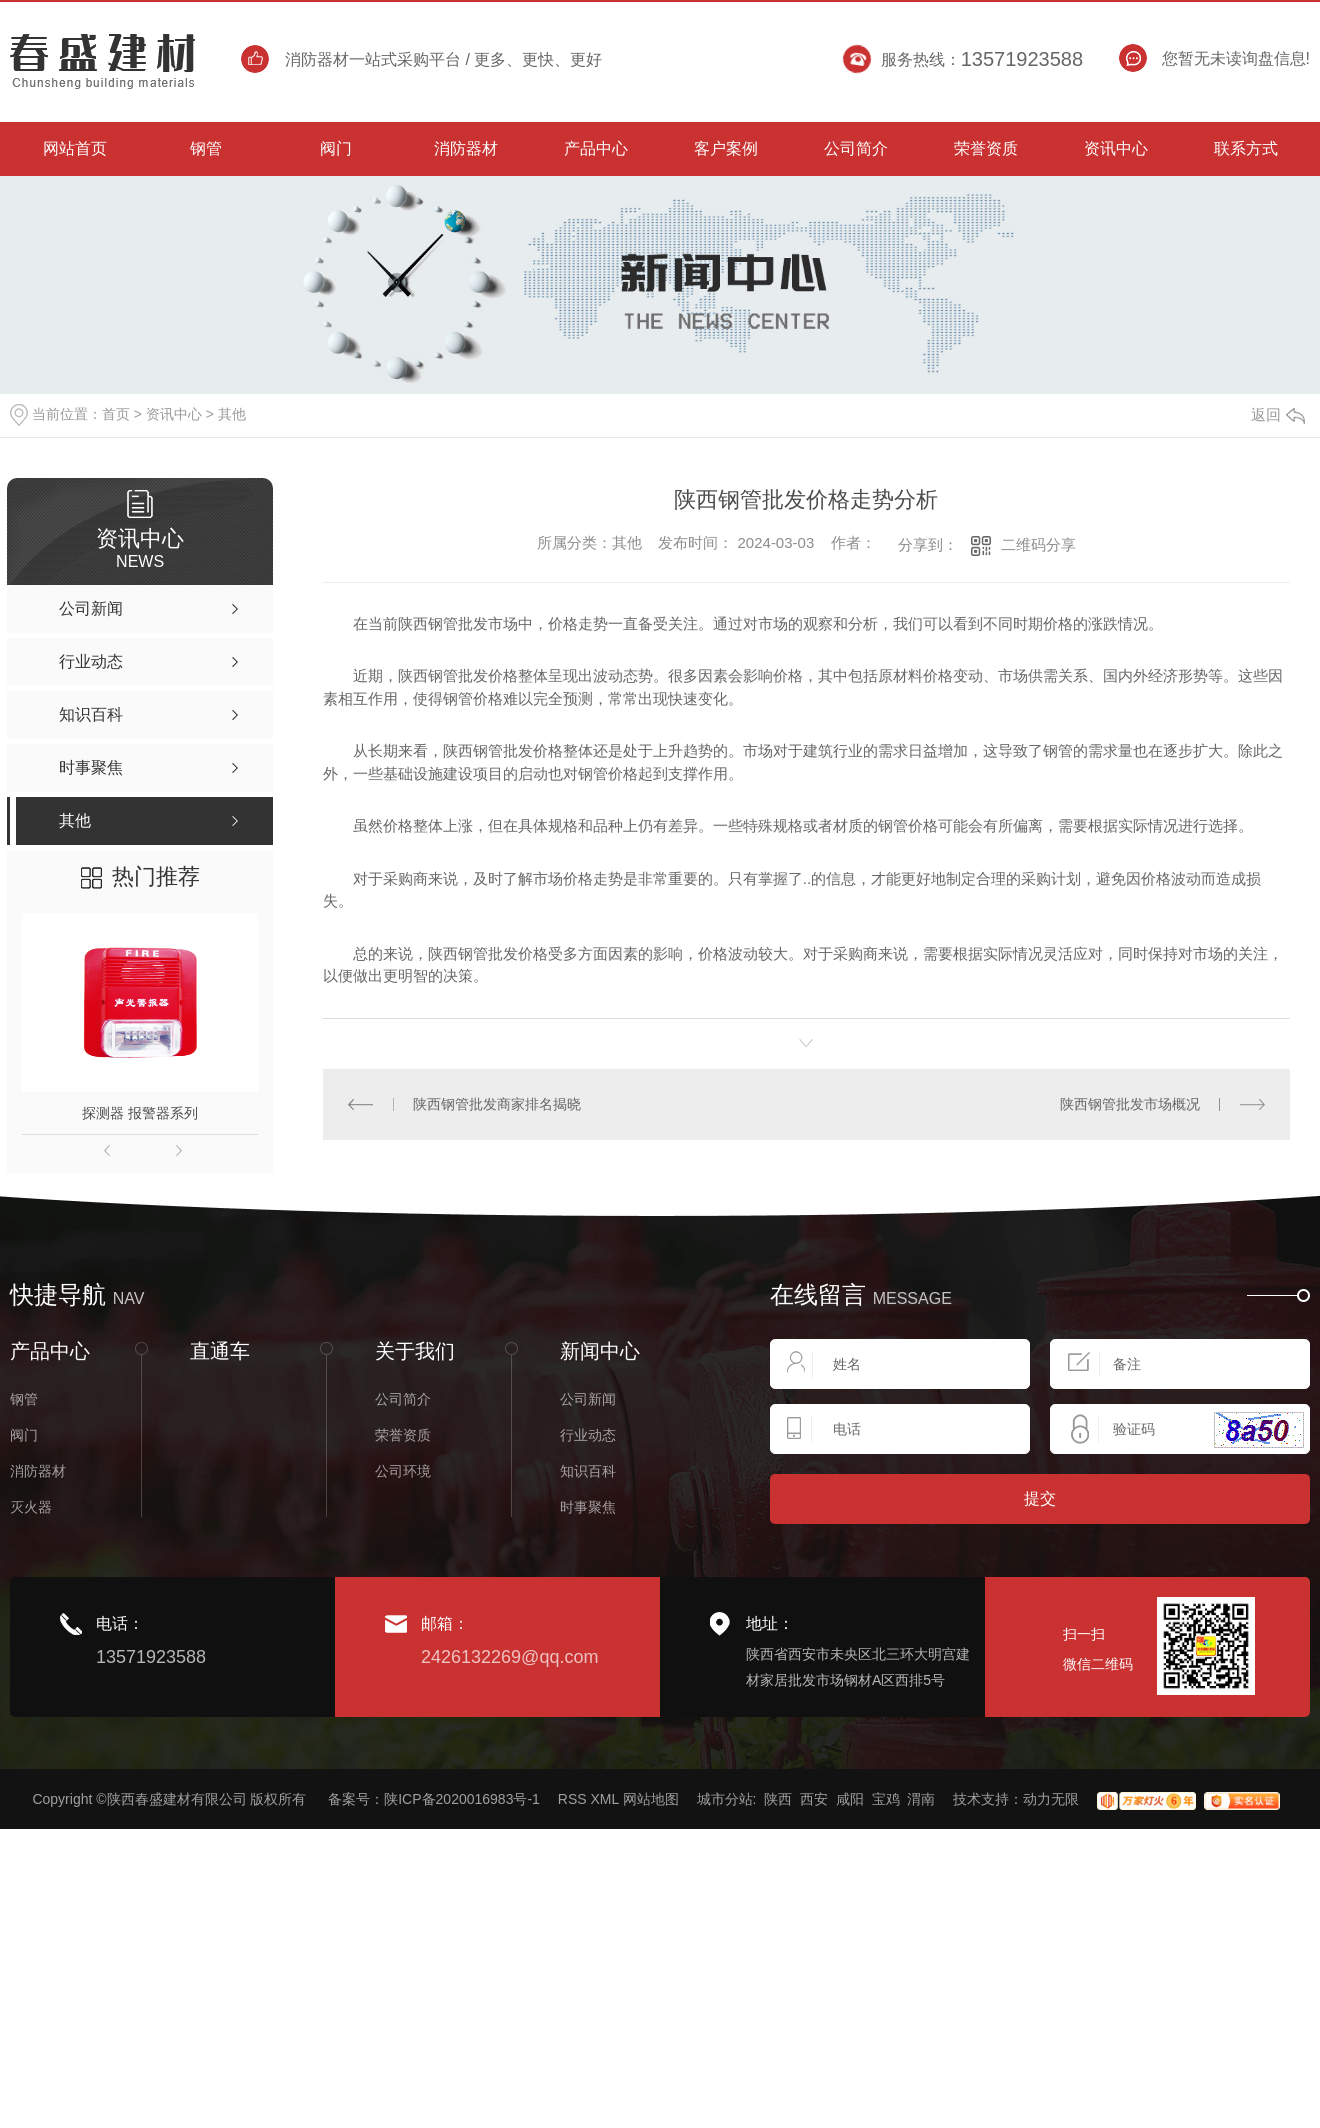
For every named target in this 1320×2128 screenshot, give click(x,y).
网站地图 (651, 1799)
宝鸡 (886, 1799)
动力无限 (1051, 1799)
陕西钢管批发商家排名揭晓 (497, 1104)
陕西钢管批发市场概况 (1130, 1104)
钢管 (24, 1399)
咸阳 (850, 1799)
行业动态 (588, 1435)
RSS (572, 1799)
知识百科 (588, 1471)
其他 (232, 414)
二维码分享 (1038, 544)
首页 (116, 414)
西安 (814, 1799)
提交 (1040, 1498)
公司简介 (403, 1399)
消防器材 (38, 1471)
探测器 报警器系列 (140, 1113)
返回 (1278, 414)
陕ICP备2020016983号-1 (462, 1799)
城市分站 (725, 1799)
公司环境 (403, 1471)
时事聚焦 (588, 1507)
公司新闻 (588, 1399)
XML (604, 1799)
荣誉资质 (403, 1435)
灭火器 (31, 1507)
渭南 (921, 1799)
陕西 (778, 1799)
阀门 (24, 1435)
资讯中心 (174, 414)
